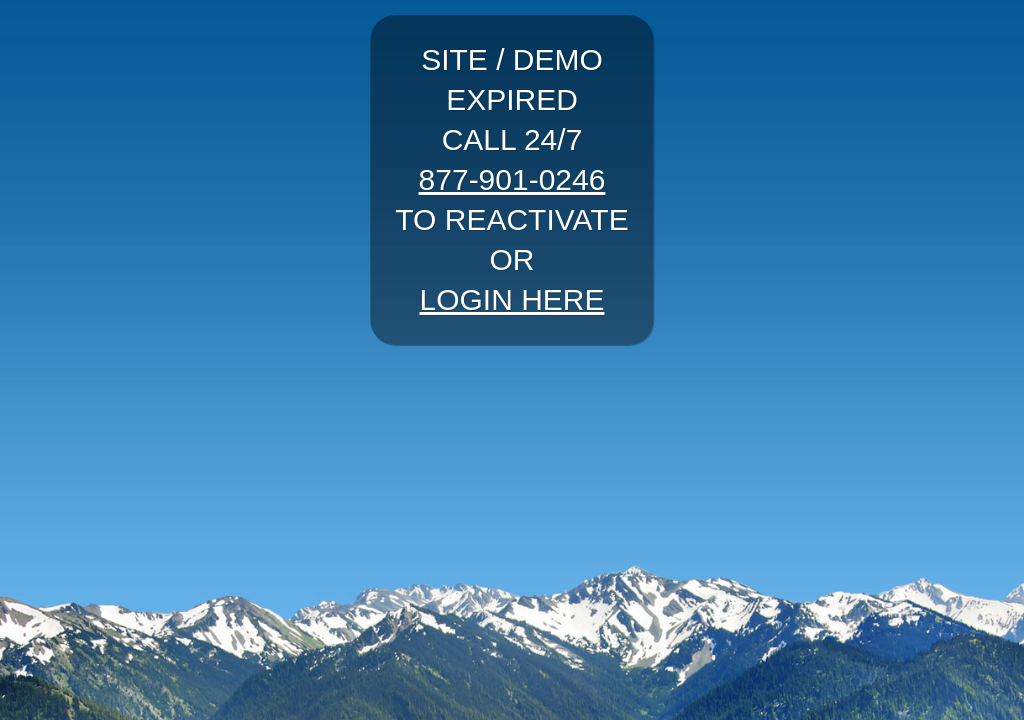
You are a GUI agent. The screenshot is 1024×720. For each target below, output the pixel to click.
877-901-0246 (512, 179)
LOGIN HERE (511, 299)
